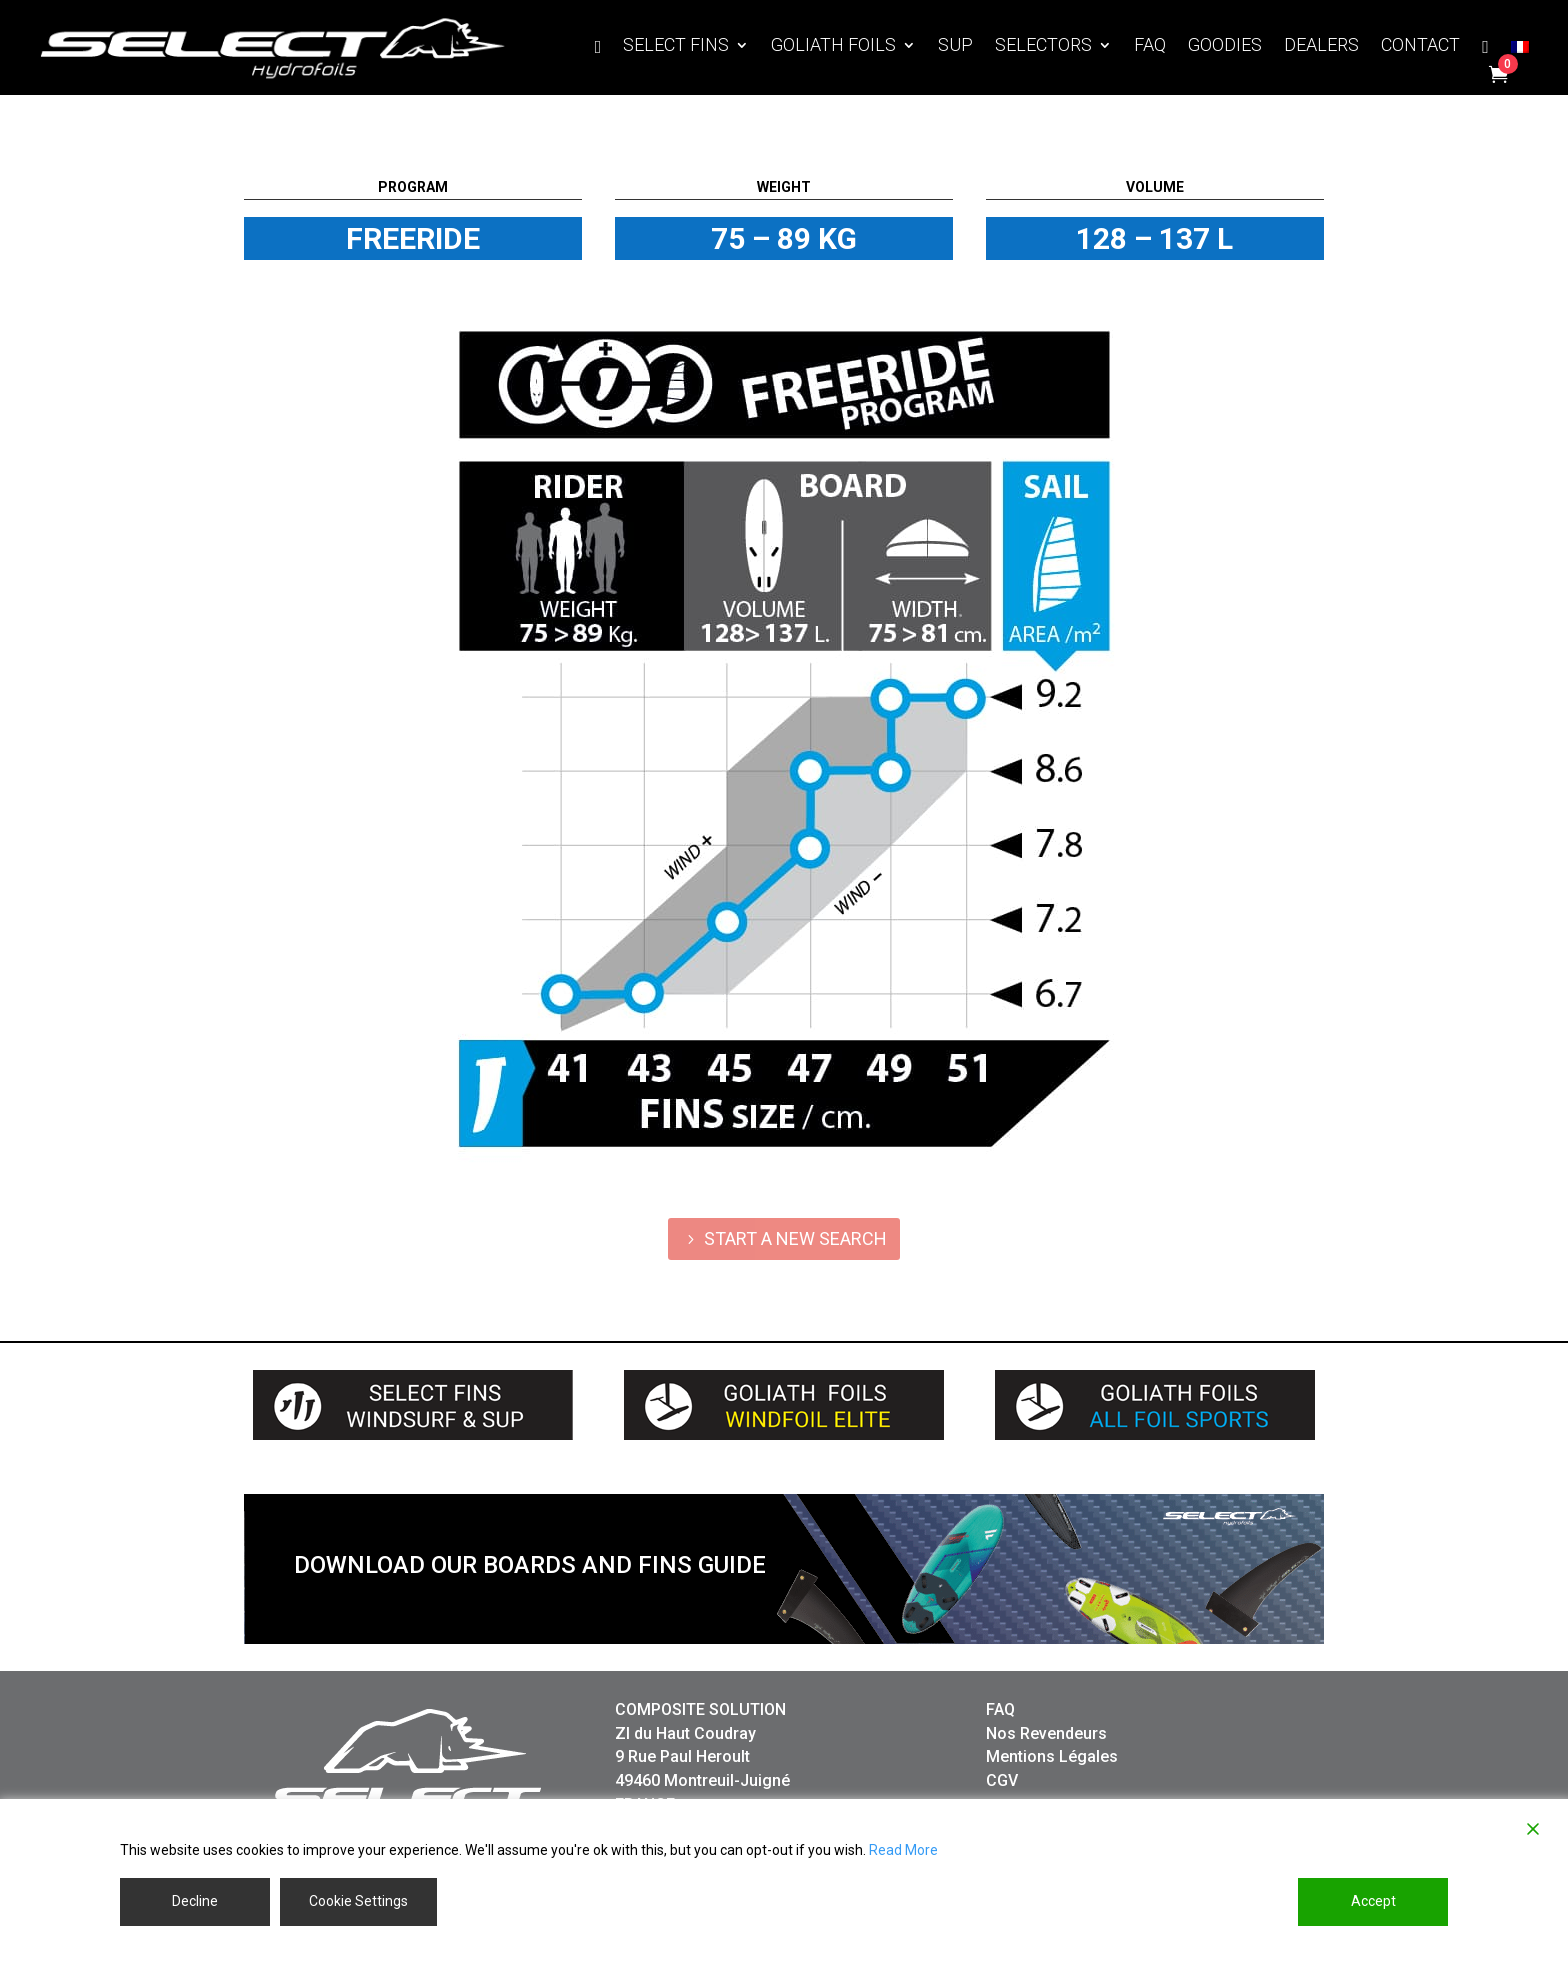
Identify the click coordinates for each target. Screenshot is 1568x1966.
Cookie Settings (358, 1901)
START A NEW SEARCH (795, 1238)
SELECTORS (1043, 46)
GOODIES (1225, 46)
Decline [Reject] (195, 1901)
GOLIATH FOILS (833, 46)
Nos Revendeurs (1046, 1733)
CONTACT (1420, 46)
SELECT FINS (676, 46)
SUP (955, 46)
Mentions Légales (1052, 1756)
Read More (903, 1850)
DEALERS (1321, 46)
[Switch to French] (1520, 51)
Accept (1373, 1901)
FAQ (1150, 46)
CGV (1002, 1780)
